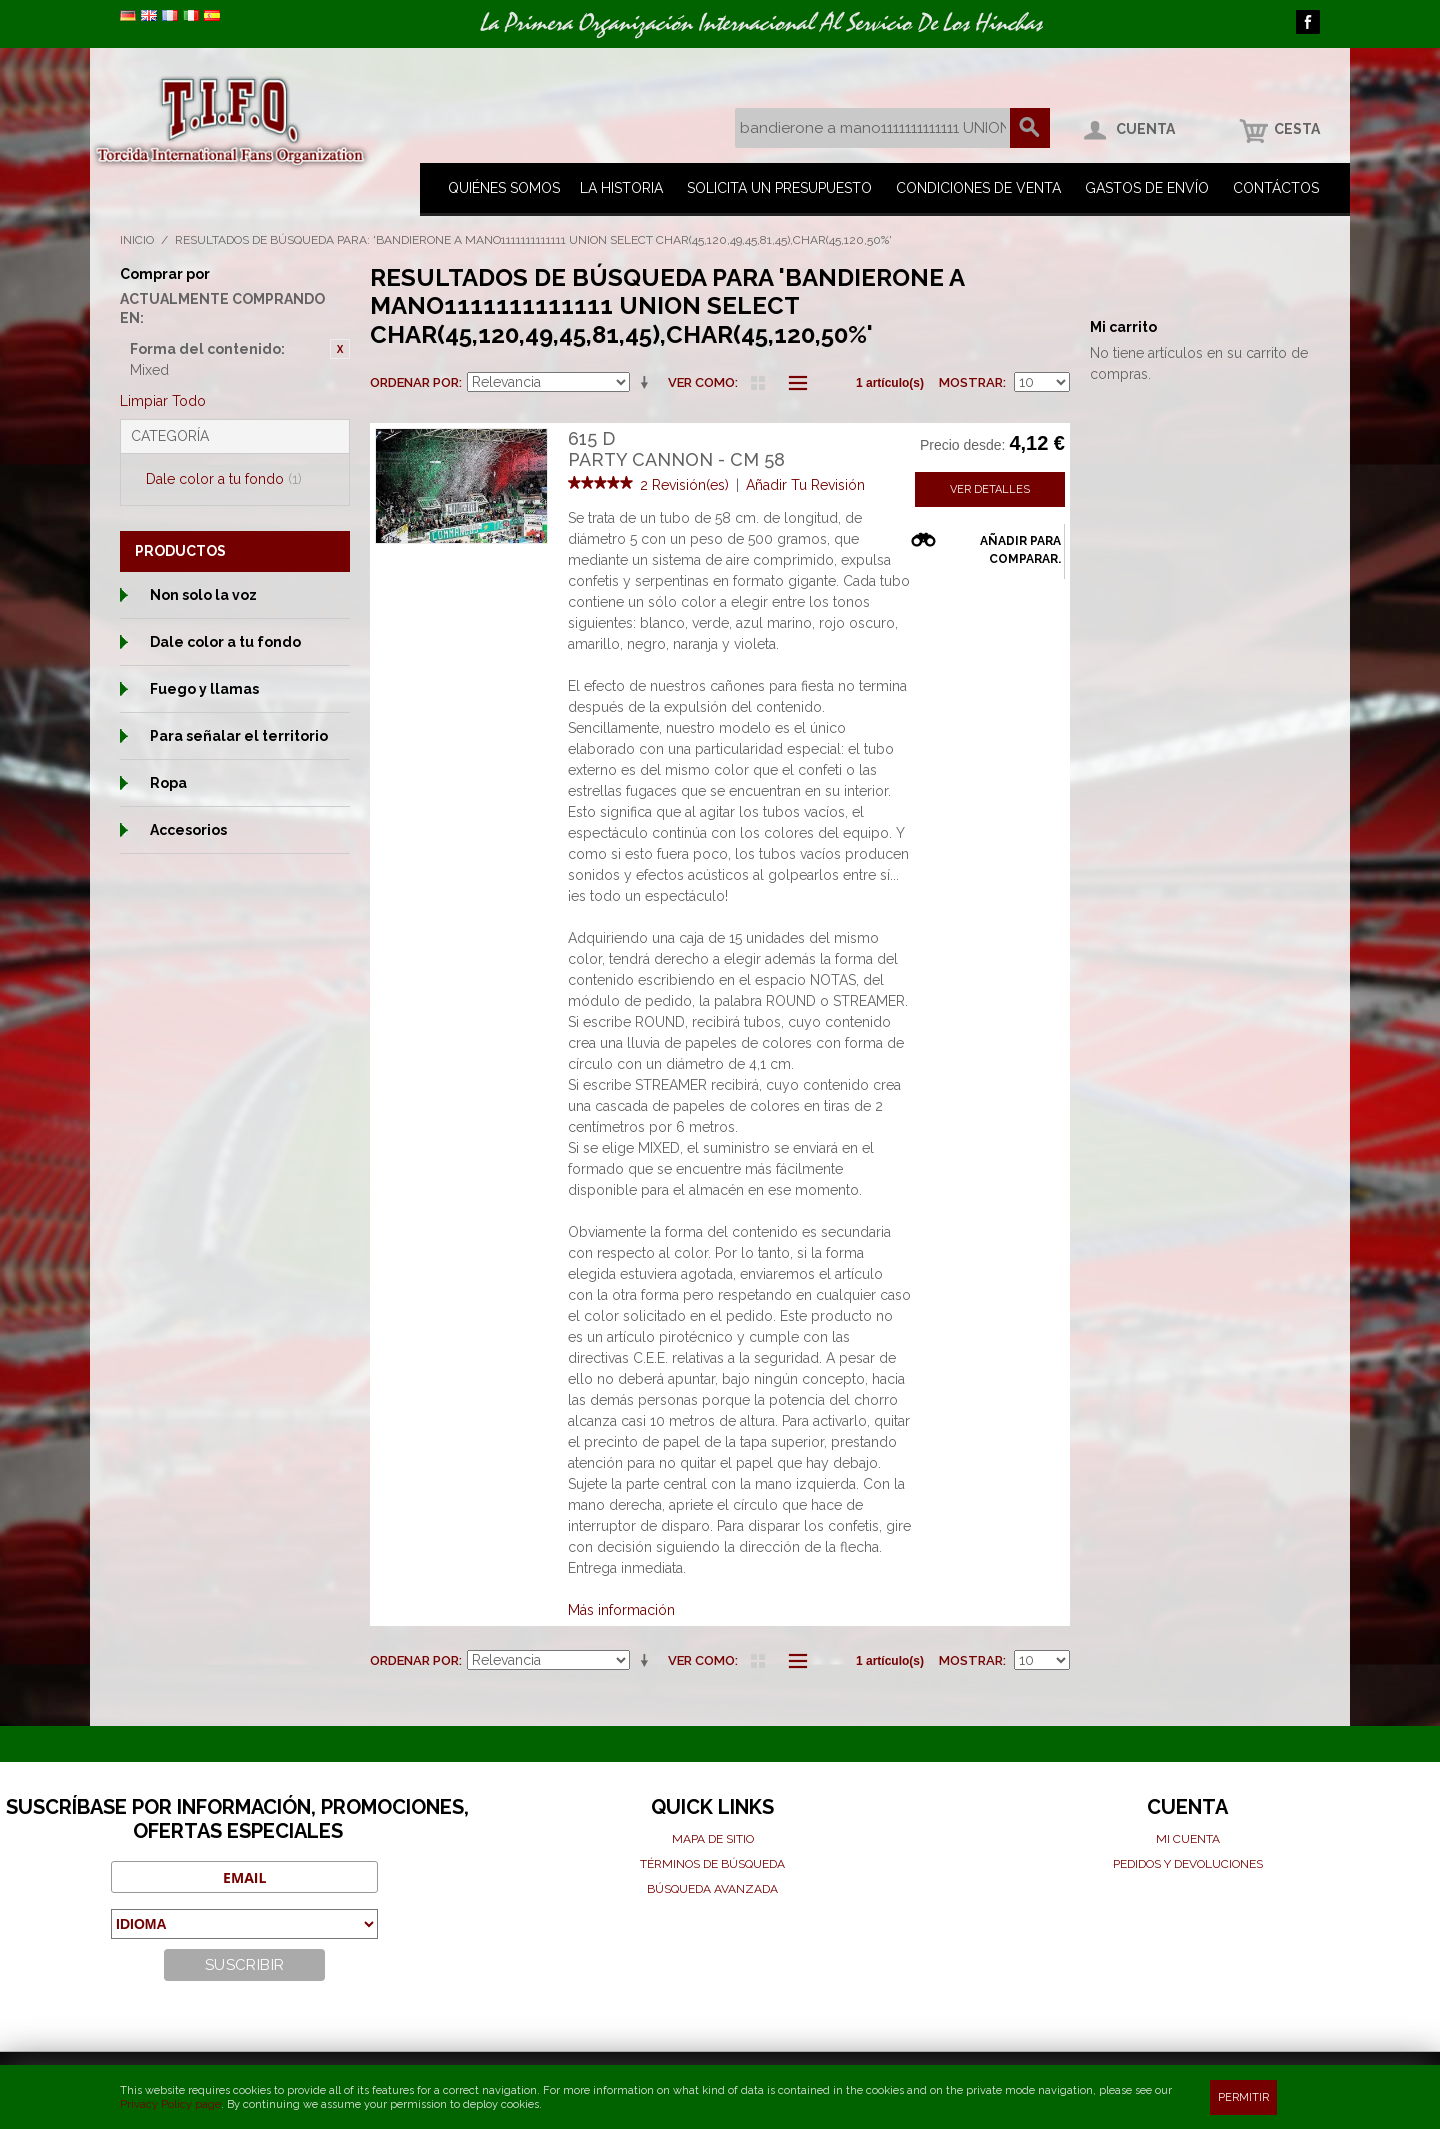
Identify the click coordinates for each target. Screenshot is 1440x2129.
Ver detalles (990, 489)
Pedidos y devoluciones (1188, 1864)
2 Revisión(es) (684, 485)
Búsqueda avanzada (712, 1889)
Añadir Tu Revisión (805, 485)
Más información (621, 1610)
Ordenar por (414, 382)
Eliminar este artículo (340, 349)
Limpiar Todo (163, 401)
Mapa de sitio (713, 1839)
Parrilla (758, 383)
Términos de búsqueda (712, 1864)
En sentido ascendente (648, 383)
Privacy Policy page (170, 2104)
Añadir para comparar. (1020, 550)
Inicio (137, 240)
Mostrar (971, 382)
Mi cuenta (1188, 1839)
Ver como (701, 382)
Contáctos (1276, 188)
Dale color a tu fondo (224, 479)
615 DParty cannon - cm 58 (676, 449)
